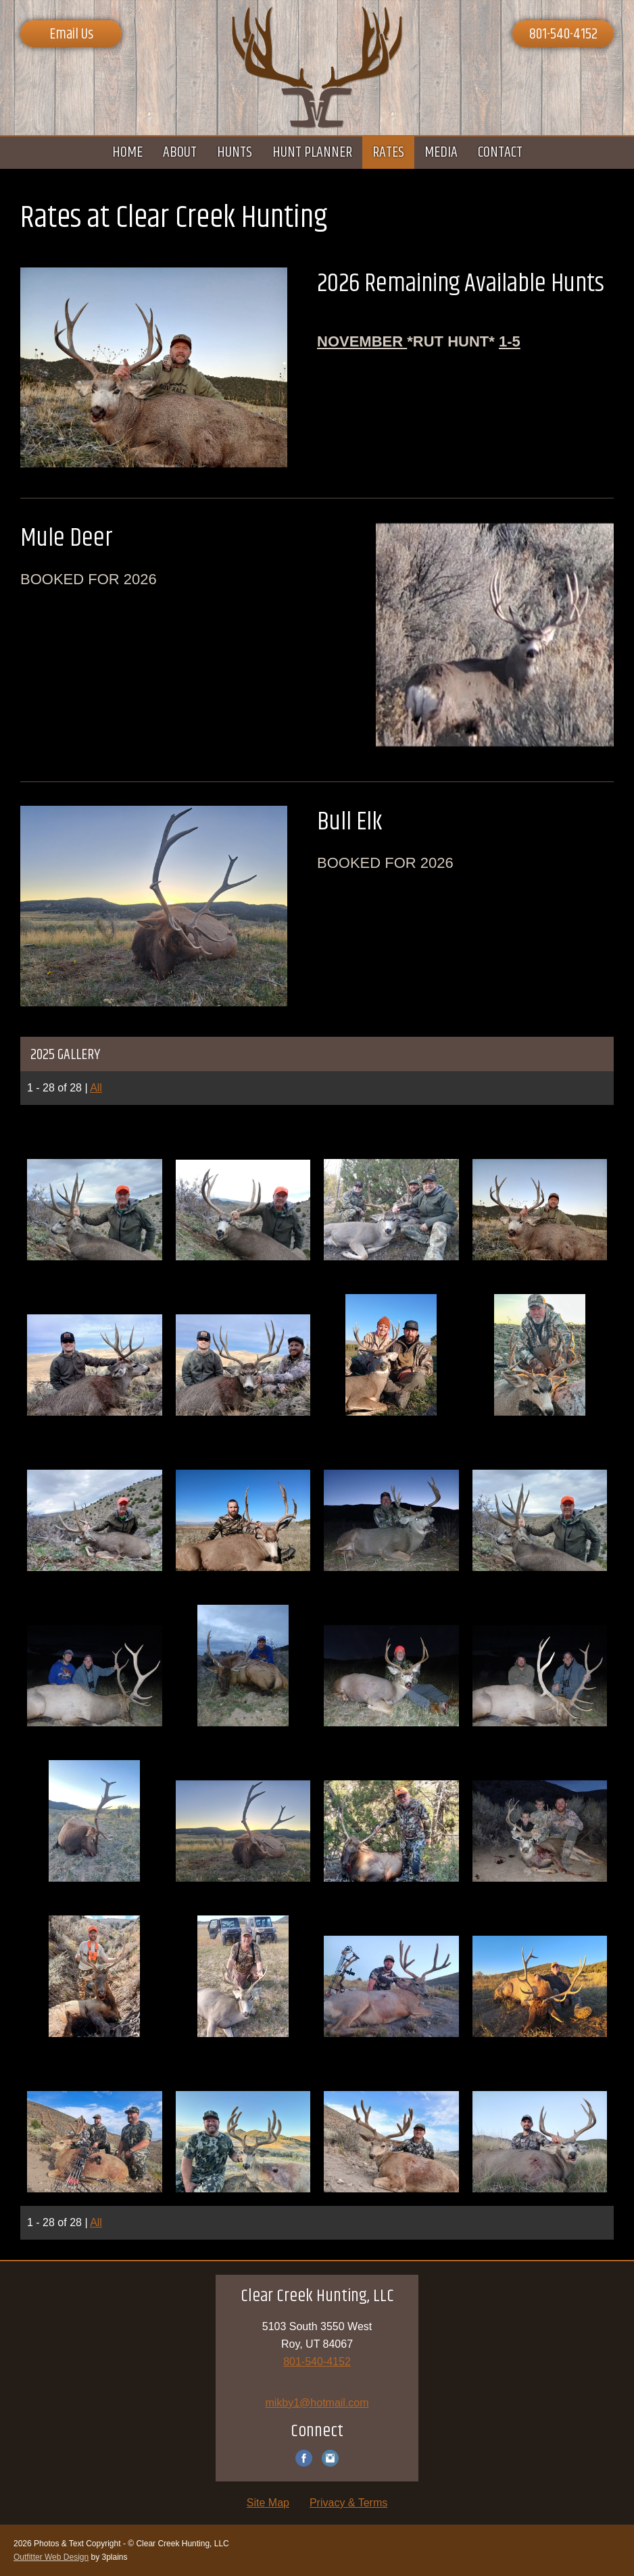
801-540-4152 (563, 34)
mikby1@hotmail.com (316, 2402)
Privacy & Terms (348, 2502)
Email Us (71, 34)
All (96, 1087)
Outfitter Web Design (51, 2557)
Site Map (268, 2502)
